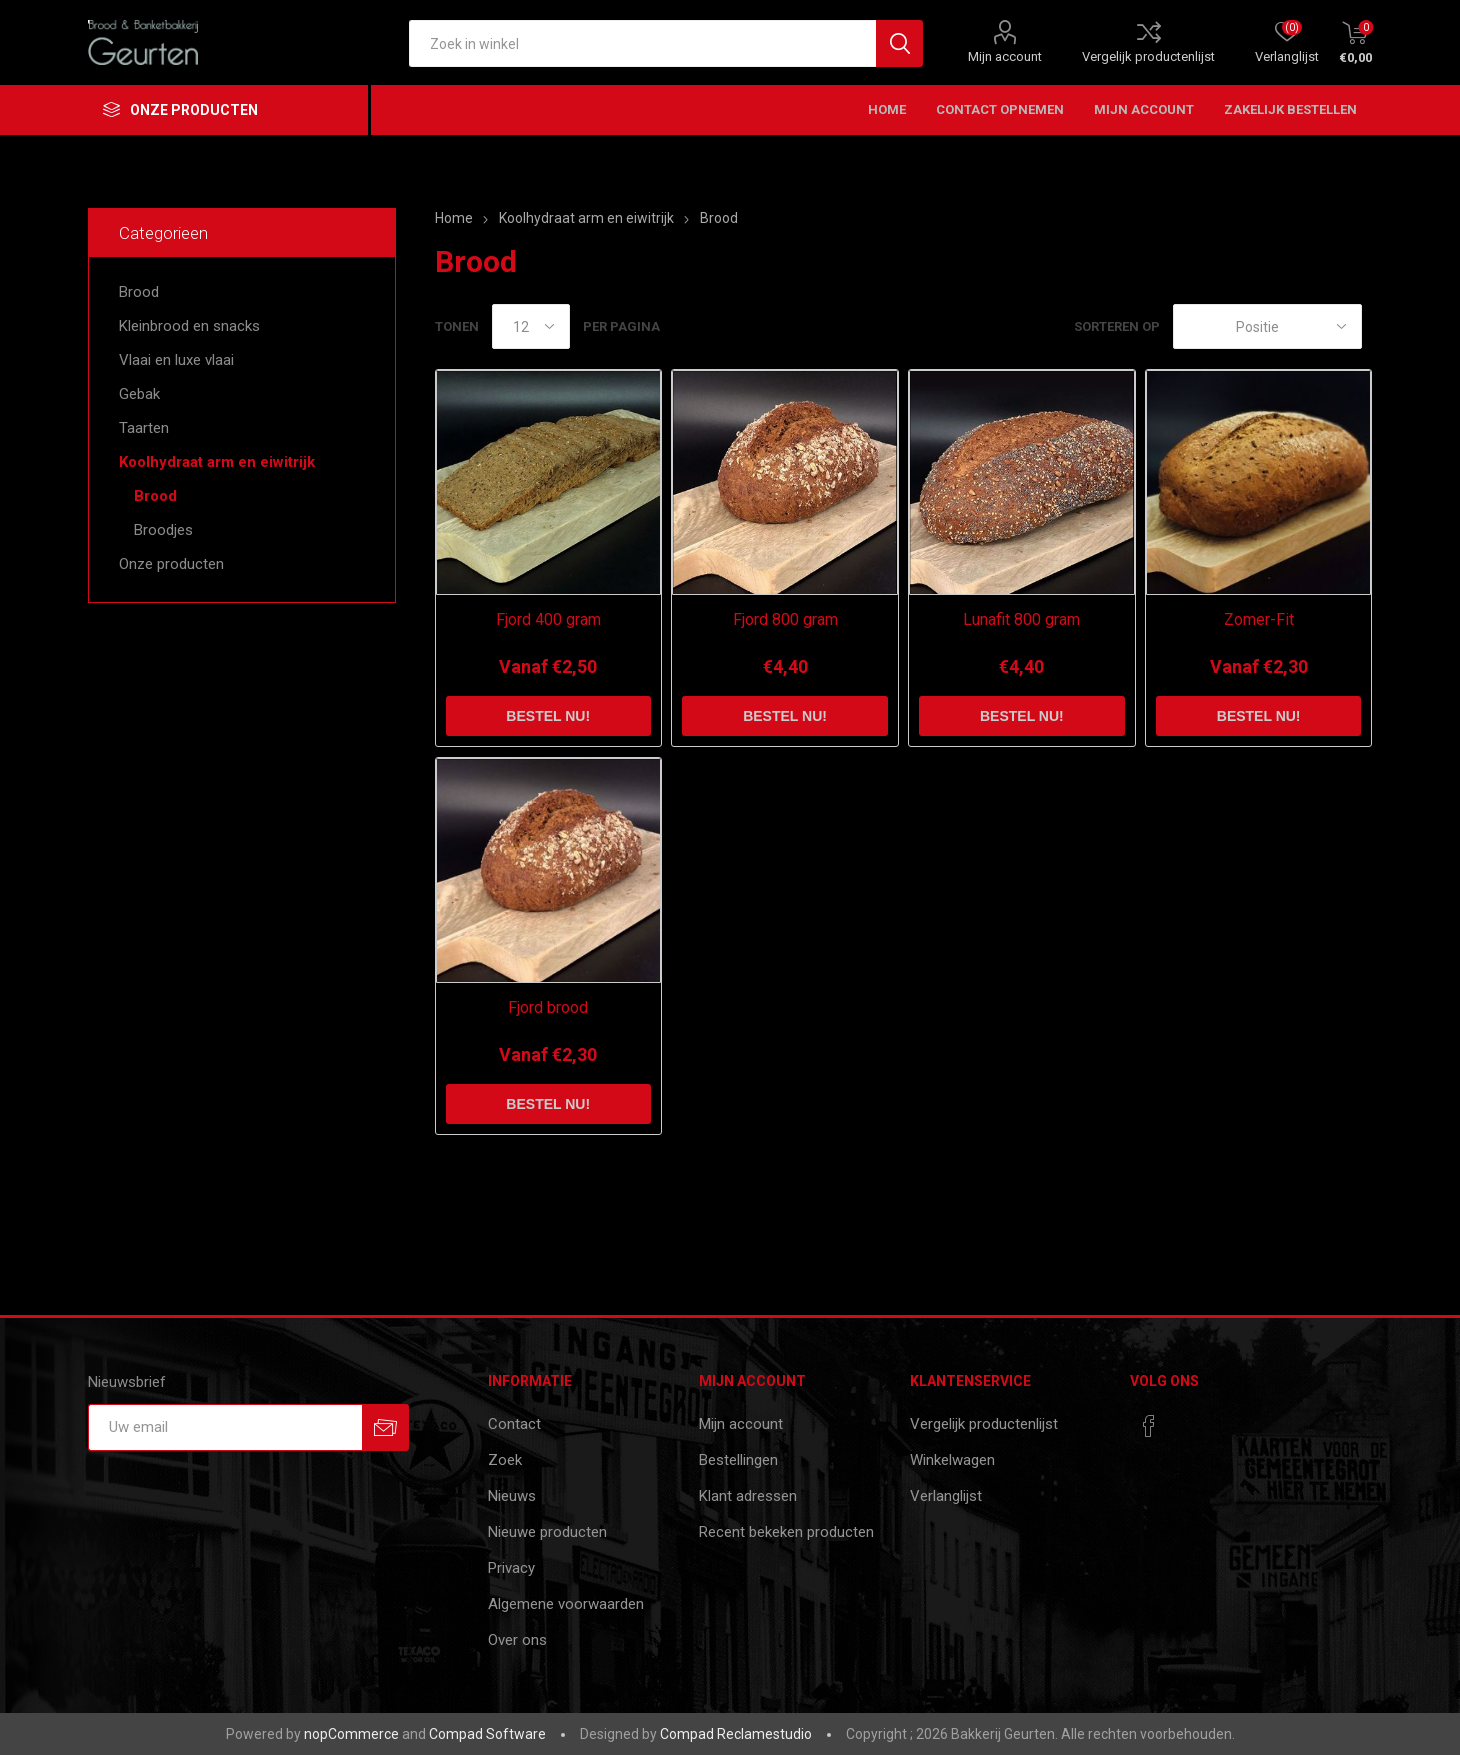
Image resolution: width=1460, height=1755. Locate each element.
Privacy (511, 1568)
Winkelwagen (952, 1460)
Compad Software (487, 1734)
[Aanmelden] (225, 1427)
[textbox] (642, 43)
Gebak (139, 394)
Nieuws (512, 1496)
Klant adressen (748, 1496)
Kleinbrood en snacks (189, 326)
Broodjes (163, 530)
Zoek (505, 1460)
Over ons (517, 1640)
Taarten (144, 428)
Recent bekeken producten (786, 1532)
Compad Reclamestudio (736, 1734)
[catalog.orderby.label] (1267, 326)
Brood (139, 292)
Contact (514, 1424)
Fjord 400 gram (548, 619)
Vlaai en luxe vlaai (176, 360)
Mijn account (1005, 56)
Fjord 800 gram (785, 619)
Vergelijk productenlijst (1148, 56)
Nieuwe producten (547, 1532)
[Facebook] (1149, 1426)
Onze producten (171, 564)
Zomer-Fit (1259, 619)
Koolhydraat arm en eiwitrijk (217, 462)
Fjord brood (548, 1007)
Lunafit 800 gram (1021, 619)
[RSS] (1187, 1420)
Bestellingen (738, 1460)
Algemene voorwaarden (566, 1604)
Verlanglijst (946, 1496)
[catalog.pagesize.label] (531, 326)
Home (454, 218)
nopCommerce (351, 1734)
